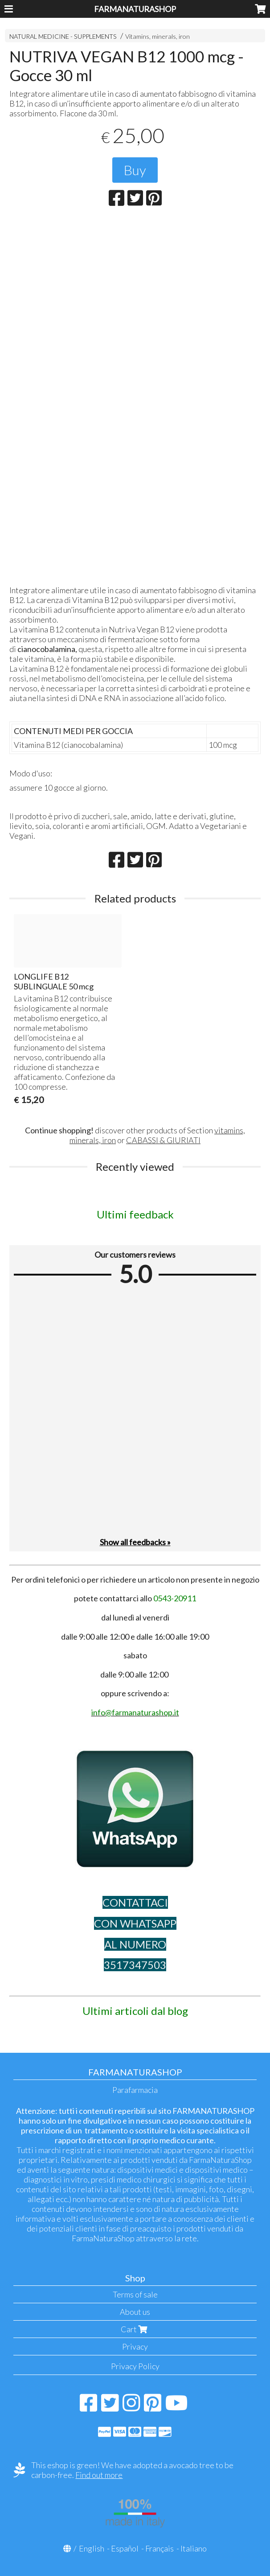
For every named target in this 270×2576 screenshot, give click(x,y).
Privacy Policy (135, 2366)
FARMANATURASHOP (135, 9)
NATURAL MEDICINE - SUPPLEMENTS (63, 36)
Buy (135, 170)
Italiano (193, 2548)
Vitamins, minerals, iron (157, 36)
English (91, 2548)
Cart (135, 2329)
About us (135, 2312)
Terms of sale (135, 2294)
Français (159, 2548)
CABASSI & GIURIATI (163, 1140)
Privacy (135, 2346)
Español (125, 2548)
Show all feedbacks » (135, 1542)
